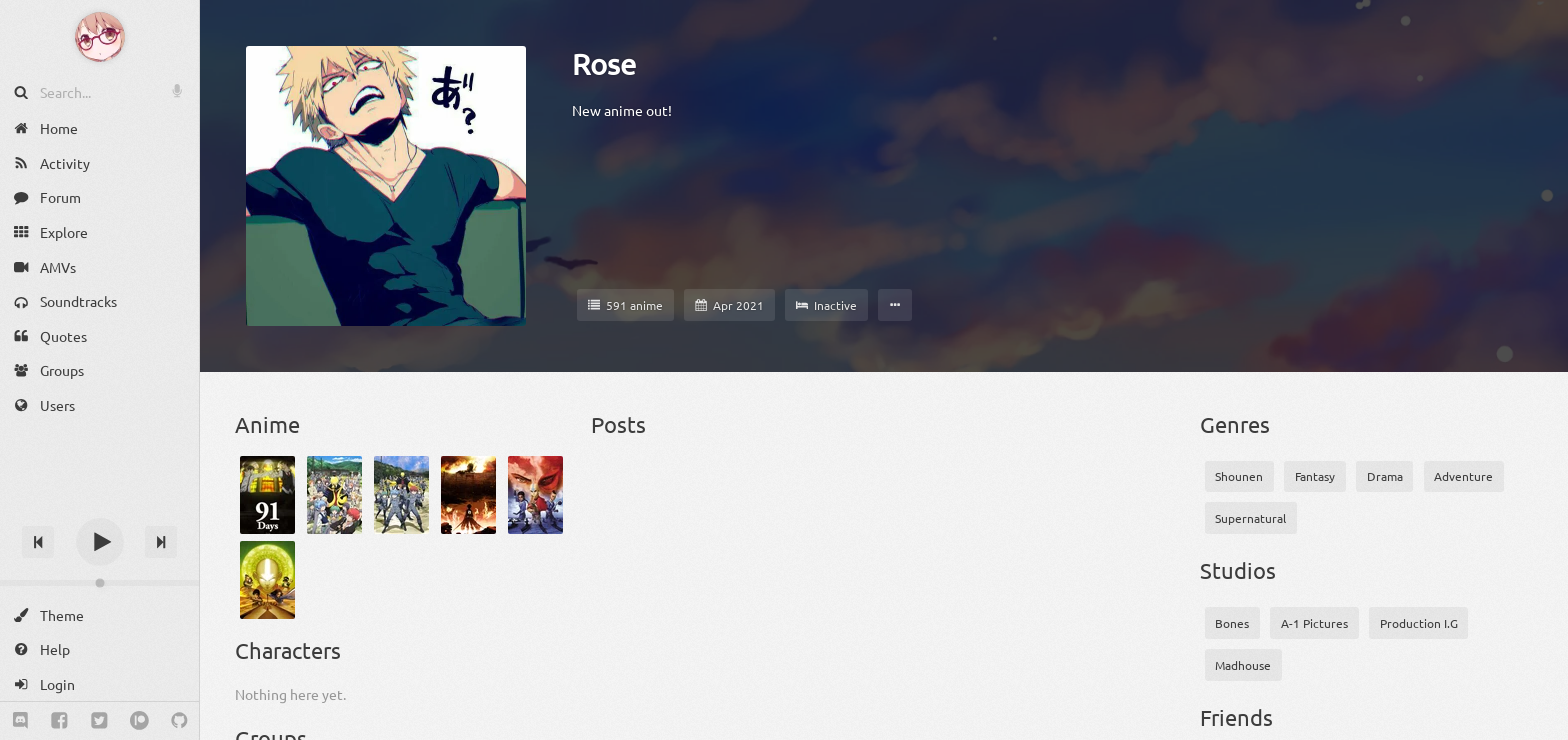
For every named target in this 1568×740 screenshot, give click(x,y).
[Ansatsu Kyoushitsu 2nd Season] (401, 495)
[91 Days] (267, 495)
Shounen (1239, 476)
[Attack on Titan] (468, 495)
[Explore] (99, 232)
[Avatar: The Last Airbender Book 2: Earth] (267, 580)
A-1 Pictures (1314, 623)
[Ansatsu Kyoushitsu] (334, 495)
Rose (604, 64)
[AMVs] (99, 266)
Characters (288, 650)
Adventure (1463, 476)
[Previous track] (38, 542)
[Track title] (99, 506)
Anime (267, 424)
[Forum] (99, 197)
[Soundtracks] (99, 301)
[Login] (99, 684)
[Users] (99, 405)
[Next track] (161, 542)
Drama (1385, 476)
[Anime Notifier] (100, 37)
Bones (1232, 623)
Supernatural (1250, 518)
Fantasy (1315, 476)
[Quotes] (99, 336)
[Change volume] (99, 583)
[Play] (100, 542)
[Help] (99, 649)
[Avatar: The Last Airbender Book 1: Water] (535, 495)
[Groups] (99, 370)
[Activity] (99, 163)
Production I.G (1419, 623)
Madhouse (1243, 665)
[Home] (99, 128)
